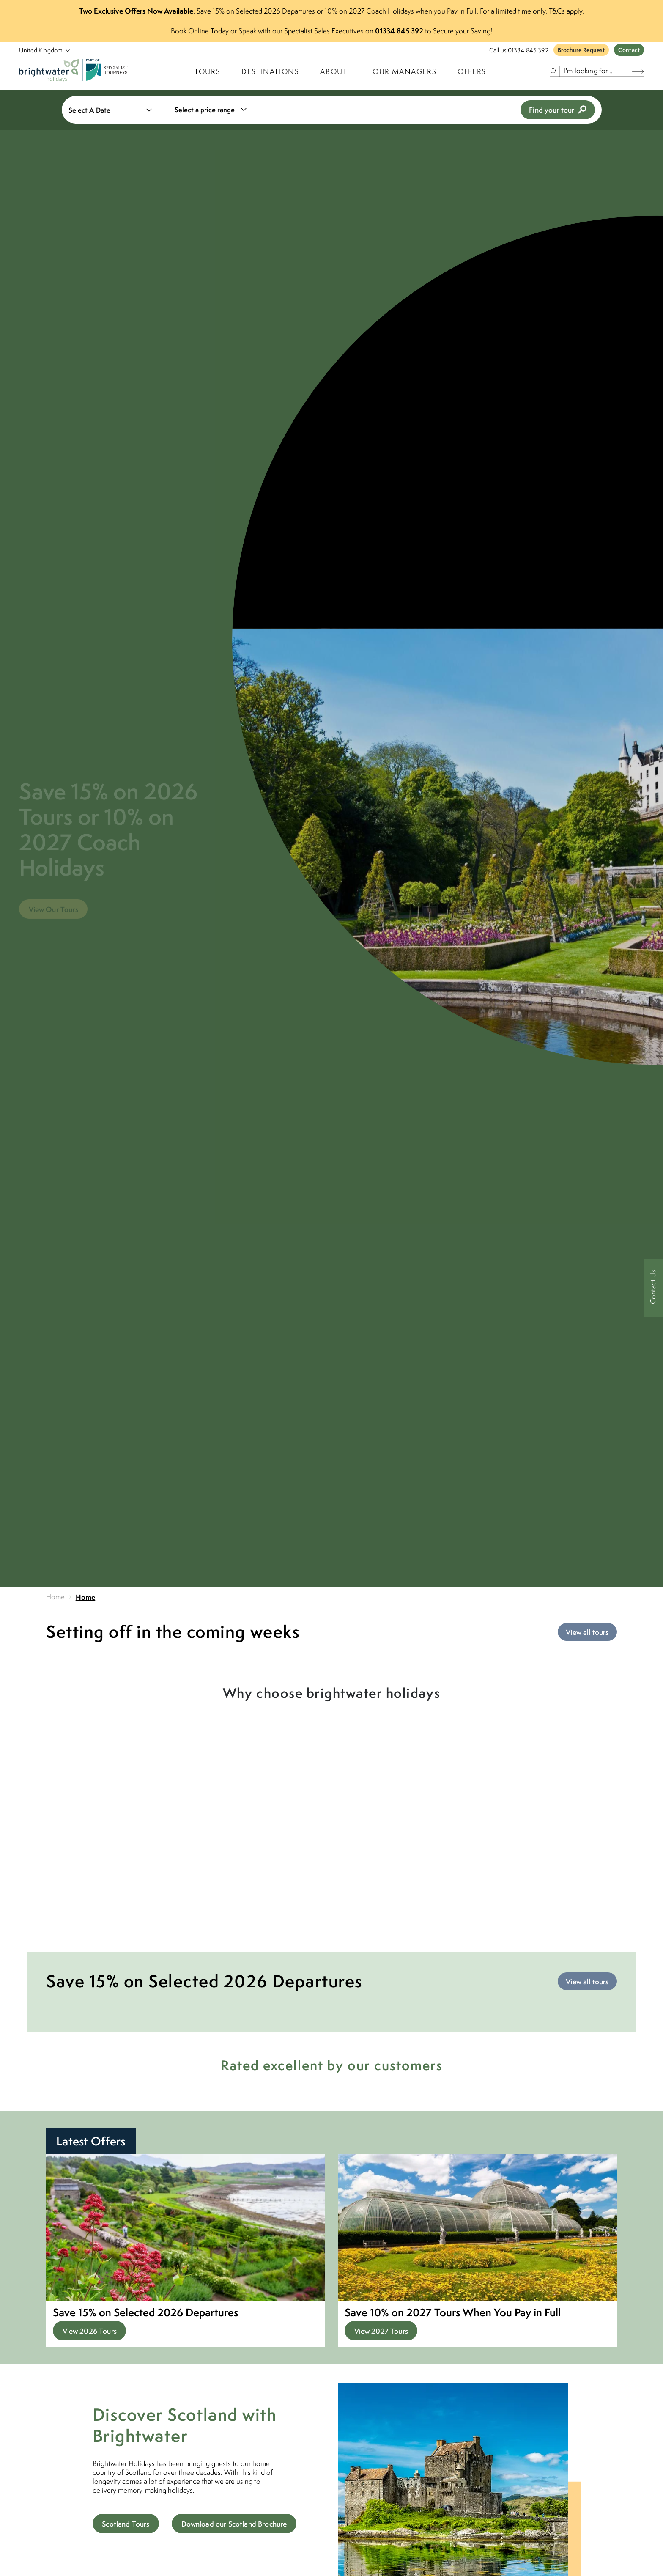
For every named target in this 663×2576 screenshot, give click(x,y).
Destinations (270, 71)
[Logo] (75, 71)
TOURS (207, 71)
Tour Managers (402, 71)
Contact (629, 50)
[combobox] (215, 109)
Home (55, 1597)
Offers (472, 71)
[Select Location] (41, 50)
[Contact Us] (653, 1288)
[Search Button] (638, 71)
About (333, 71)
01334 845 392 (528, 50)
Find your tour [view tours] (557, 110)
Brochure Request (581, 50)
